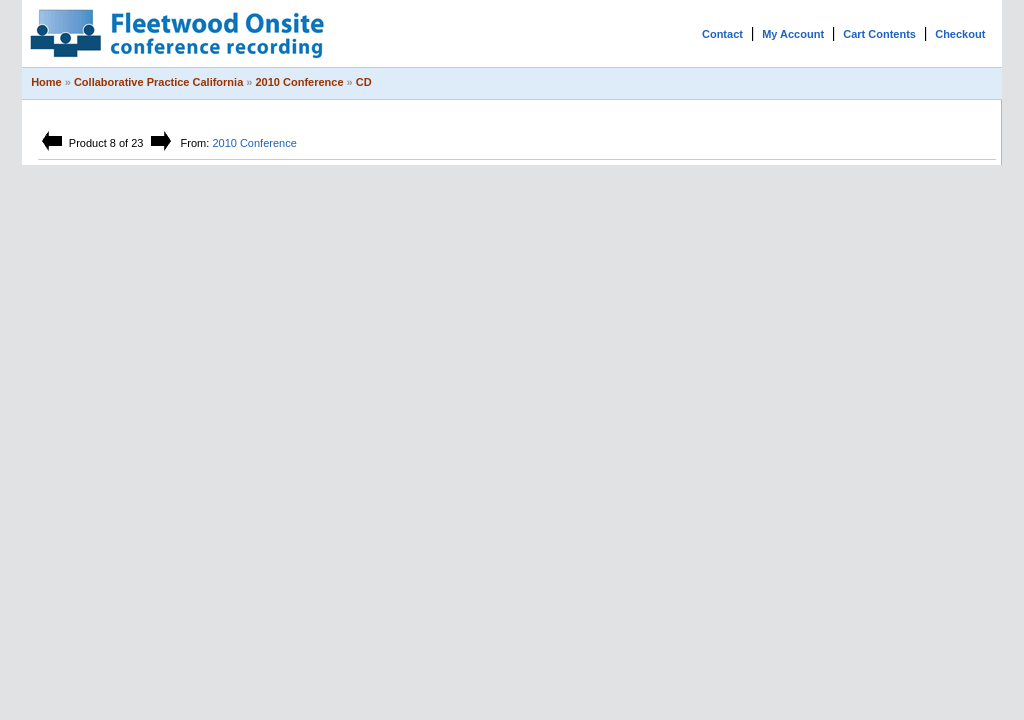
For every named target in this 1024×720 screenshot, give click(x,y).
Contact (722, 34)
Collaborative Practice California (158, 82)
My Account (793, 34)
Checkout (960, 34)
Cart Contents (879, 34)
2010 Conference (300, 82)
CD (364, 82)
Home (46, 82)
